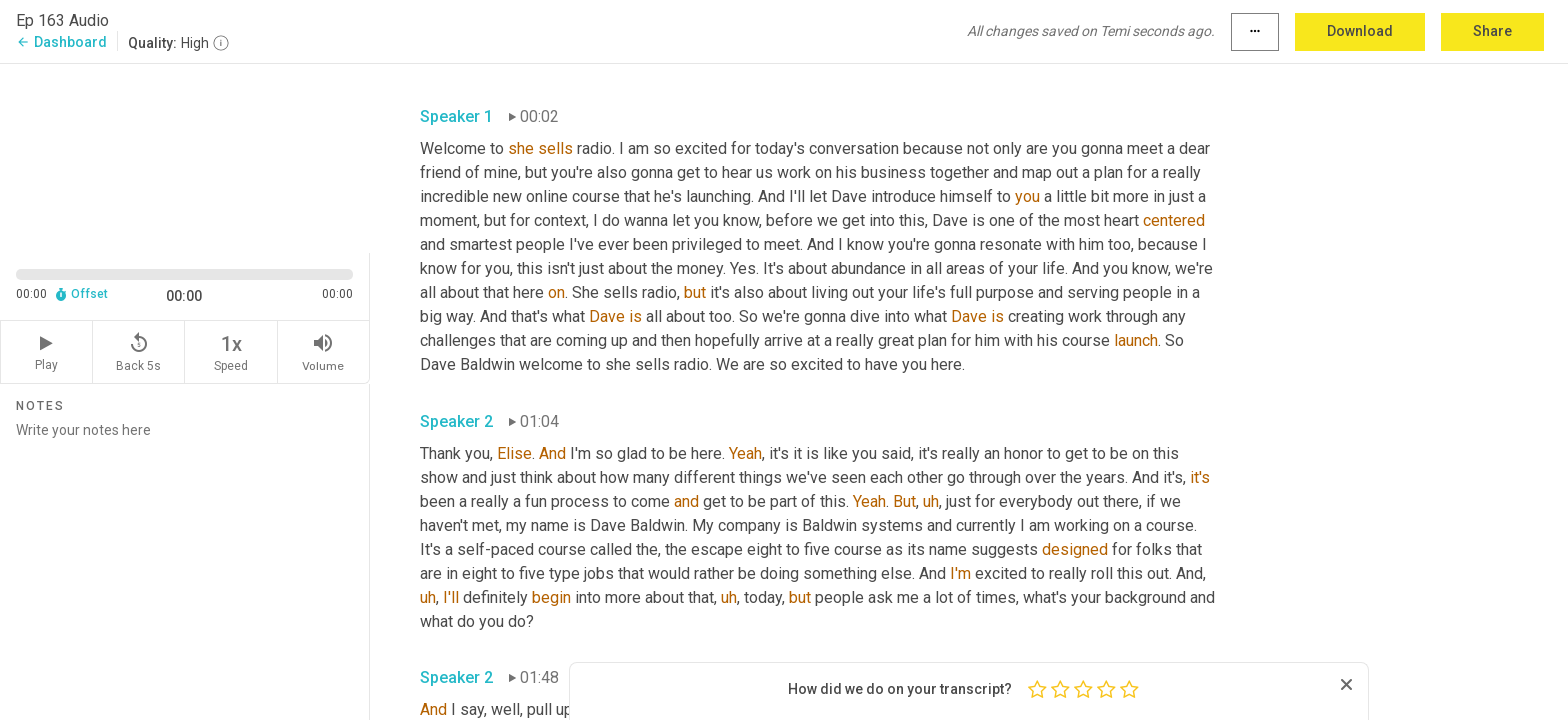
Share (1492, 31)
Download (1360, 31)
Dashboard (61, 42)
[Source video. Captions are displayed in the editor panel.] (185, 156)
